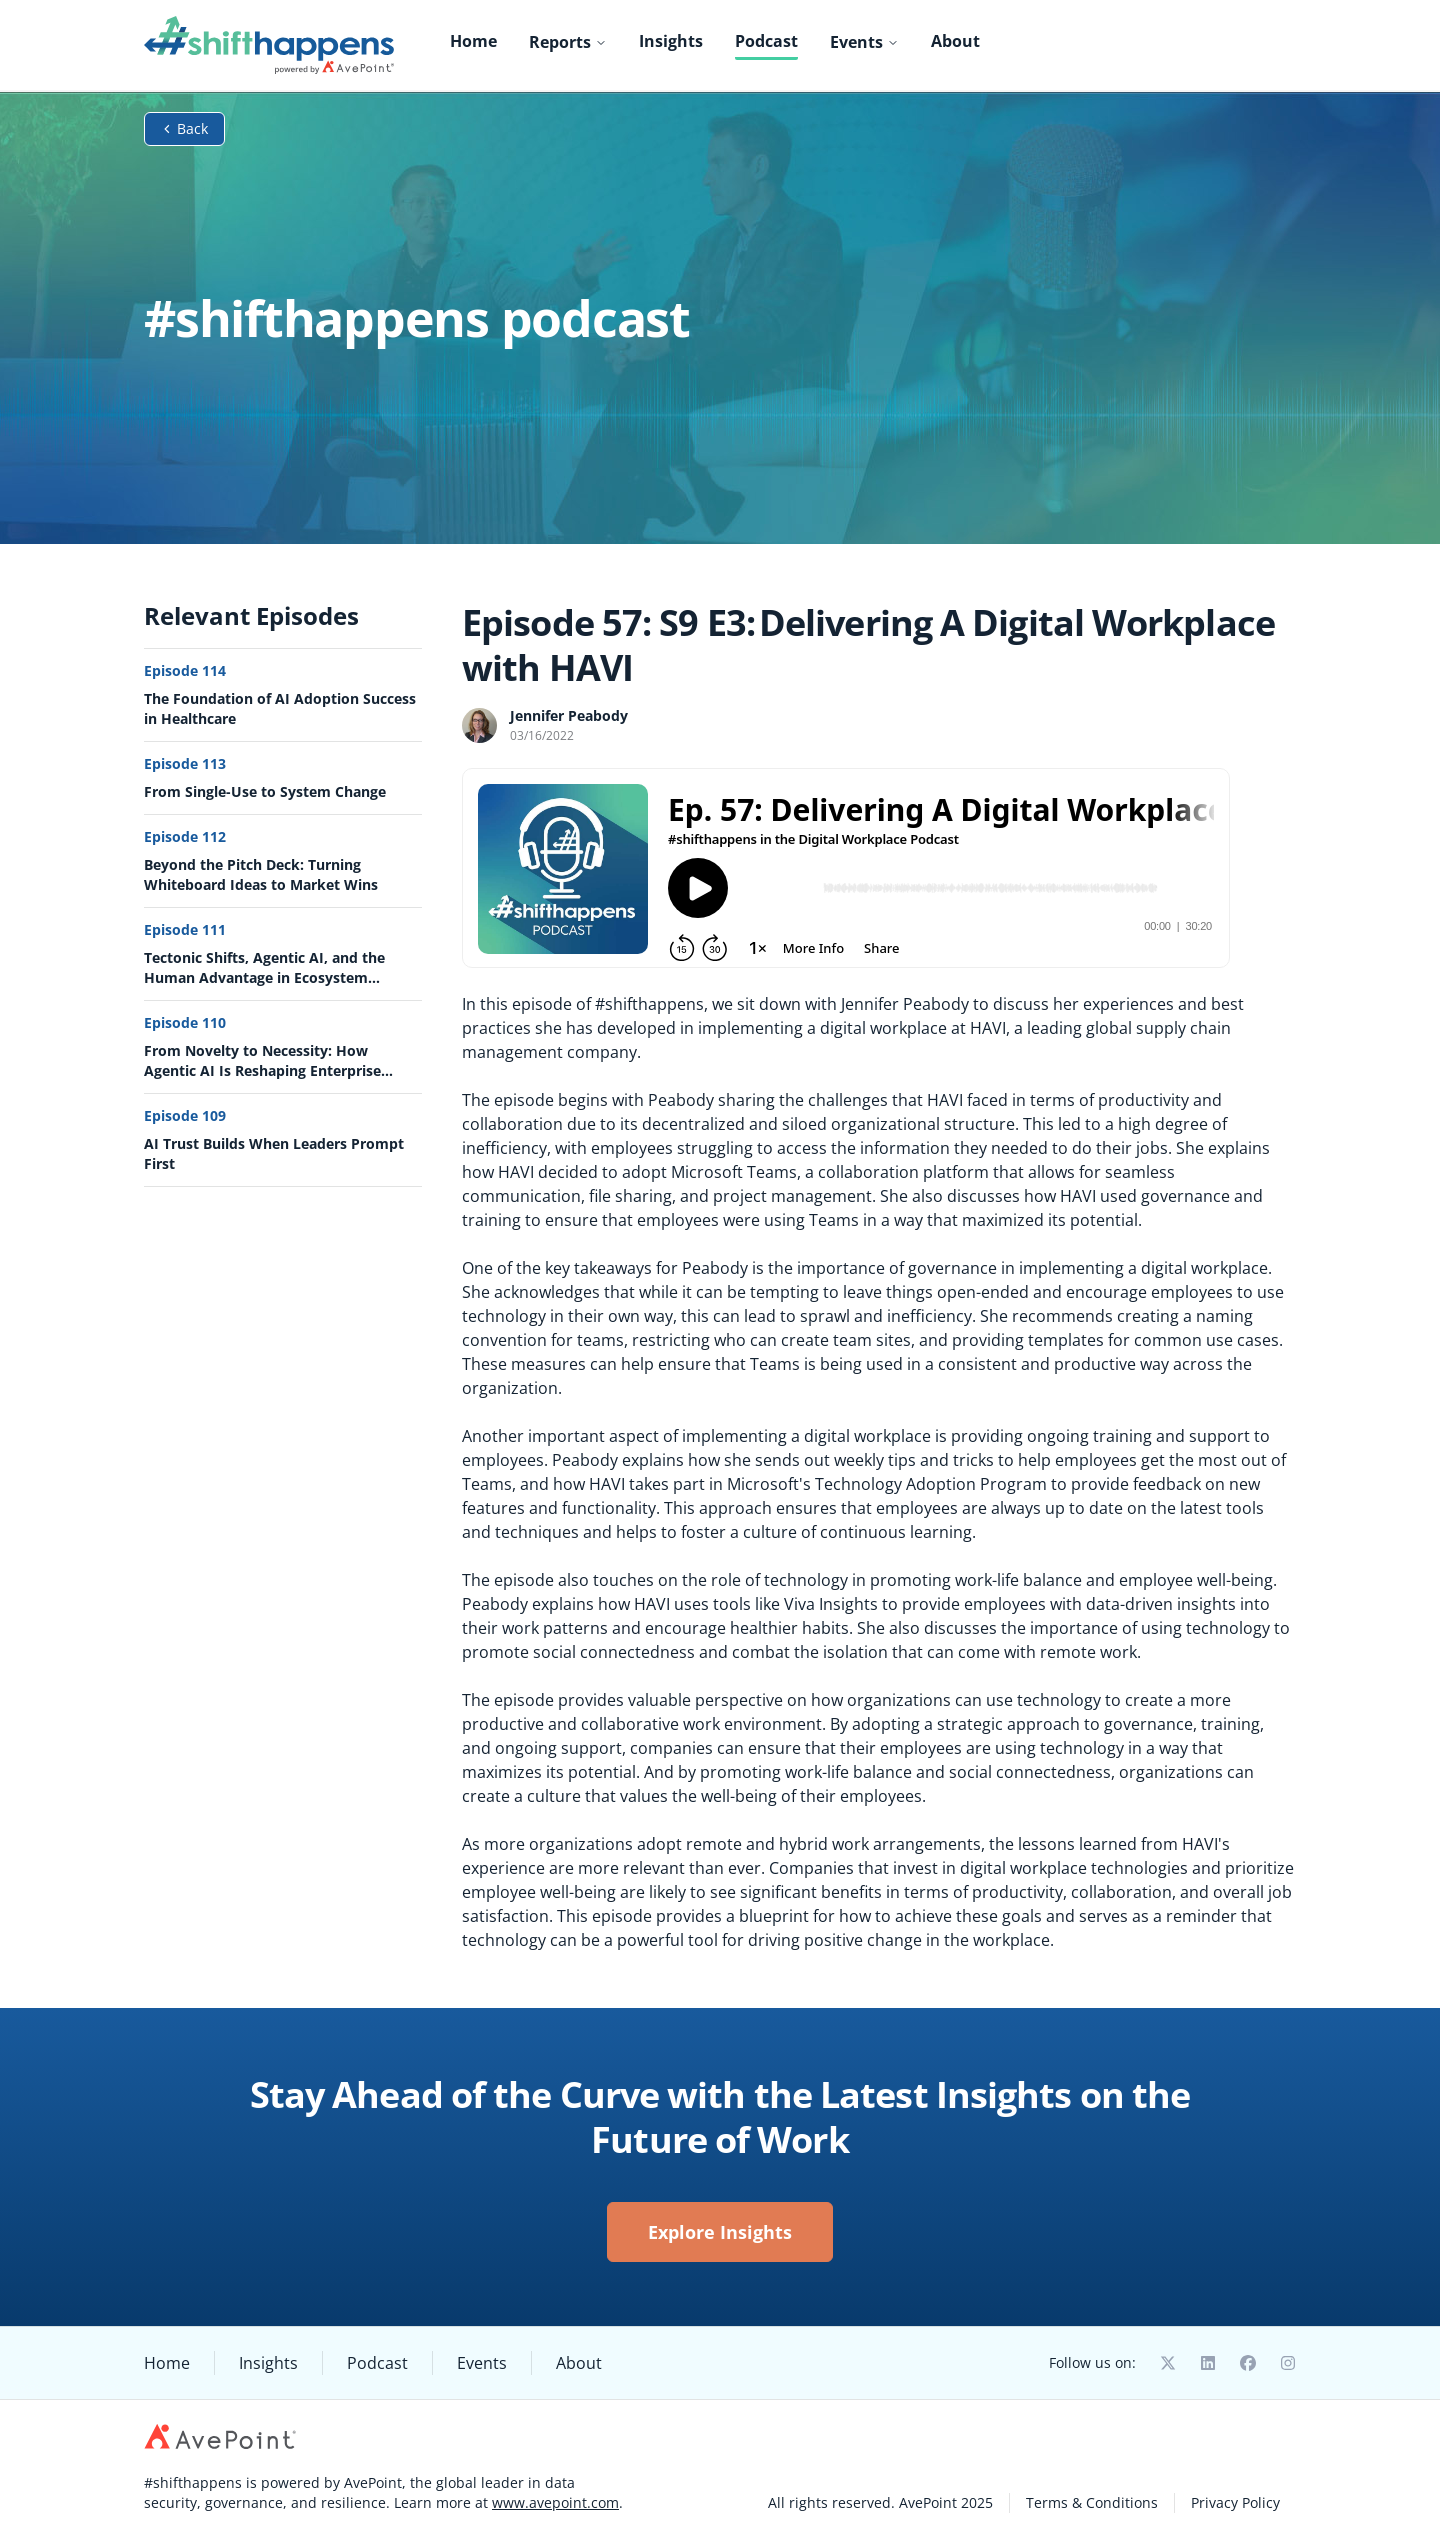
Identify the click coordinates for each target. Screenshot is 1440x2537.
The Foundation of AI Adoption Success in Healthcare (280, 708)
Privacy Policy (1235, 2502)
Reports (568, 42)
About (955, 41)
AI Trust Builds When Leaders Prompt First (274, 1153)
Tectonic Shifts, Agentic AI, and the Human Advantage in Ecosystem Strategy (264, 968)
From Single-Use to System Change (265, 791)
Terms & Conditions (1092, 2502)
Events (864, 42)
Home (473, 41)
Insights (671, 41)
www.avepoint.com (555, 2502)
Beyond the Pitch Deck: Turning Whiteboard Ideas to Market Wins (261, 874)
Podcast (766, 41)
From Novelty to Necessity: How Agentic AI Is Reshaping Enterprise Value (262, 1061)
